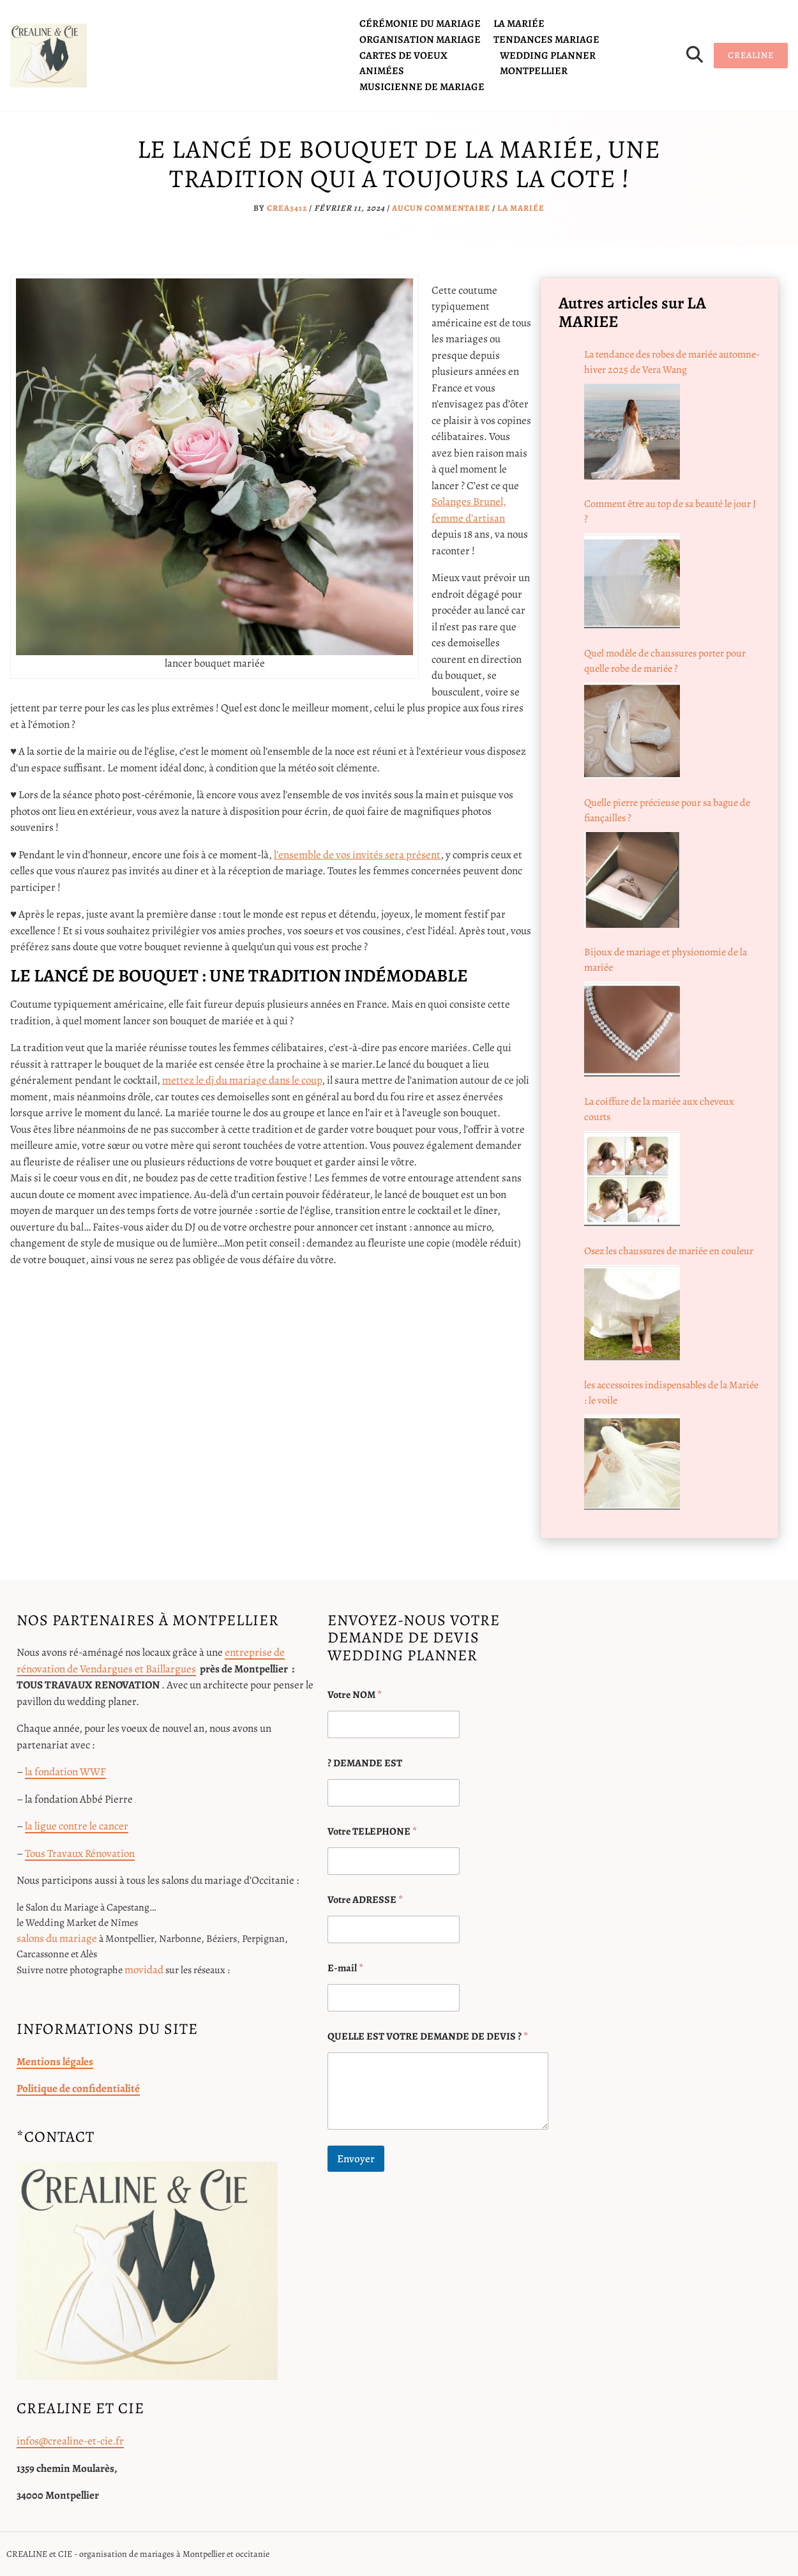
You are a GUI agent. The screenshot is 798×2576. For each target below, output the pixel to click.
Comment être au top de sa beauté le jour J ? (670, 511)
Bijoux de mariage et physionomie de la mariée (665, 959)
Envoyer (356, 2158)
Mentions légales (55, 2061)
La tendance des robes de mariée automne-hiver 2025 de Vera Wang (672, 362)
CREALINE (751, 55)
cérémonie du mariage (420, 24)
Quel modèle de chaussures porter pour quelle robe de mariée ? (665, 661)
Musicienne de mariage (422, 87)
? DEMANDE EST (364, 1763)
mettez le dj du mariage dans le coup (242, 1080)
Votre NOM (354, 1695)
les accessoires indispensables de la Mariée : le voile (671, 1392)
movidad (143, 1969)
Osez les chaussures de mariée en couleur (668, 1251)
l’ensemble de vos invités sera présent (357, 854)
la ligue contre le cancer (76, 1826)
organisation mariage (420, 40)
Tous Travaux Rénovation (80, 1853)
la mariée (519, 24)
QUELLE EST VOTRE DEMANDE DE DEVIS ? (427, 2037)
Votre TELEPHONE (372, 1832)
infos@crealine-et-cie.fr (70, 2441)
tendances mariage (546, 40)
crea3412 (287, 207)
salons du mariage (57, 1938)
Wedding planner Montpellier (548, 63)
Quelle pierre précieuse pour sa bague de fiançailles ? (667, 810)
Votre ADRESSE (365, 1900)
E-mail (345, 1968)
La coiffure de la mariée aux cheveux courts (659, 1109)
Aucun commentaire (441, 207)
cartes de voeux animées (403, 63)
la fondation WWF (65, 1771)
